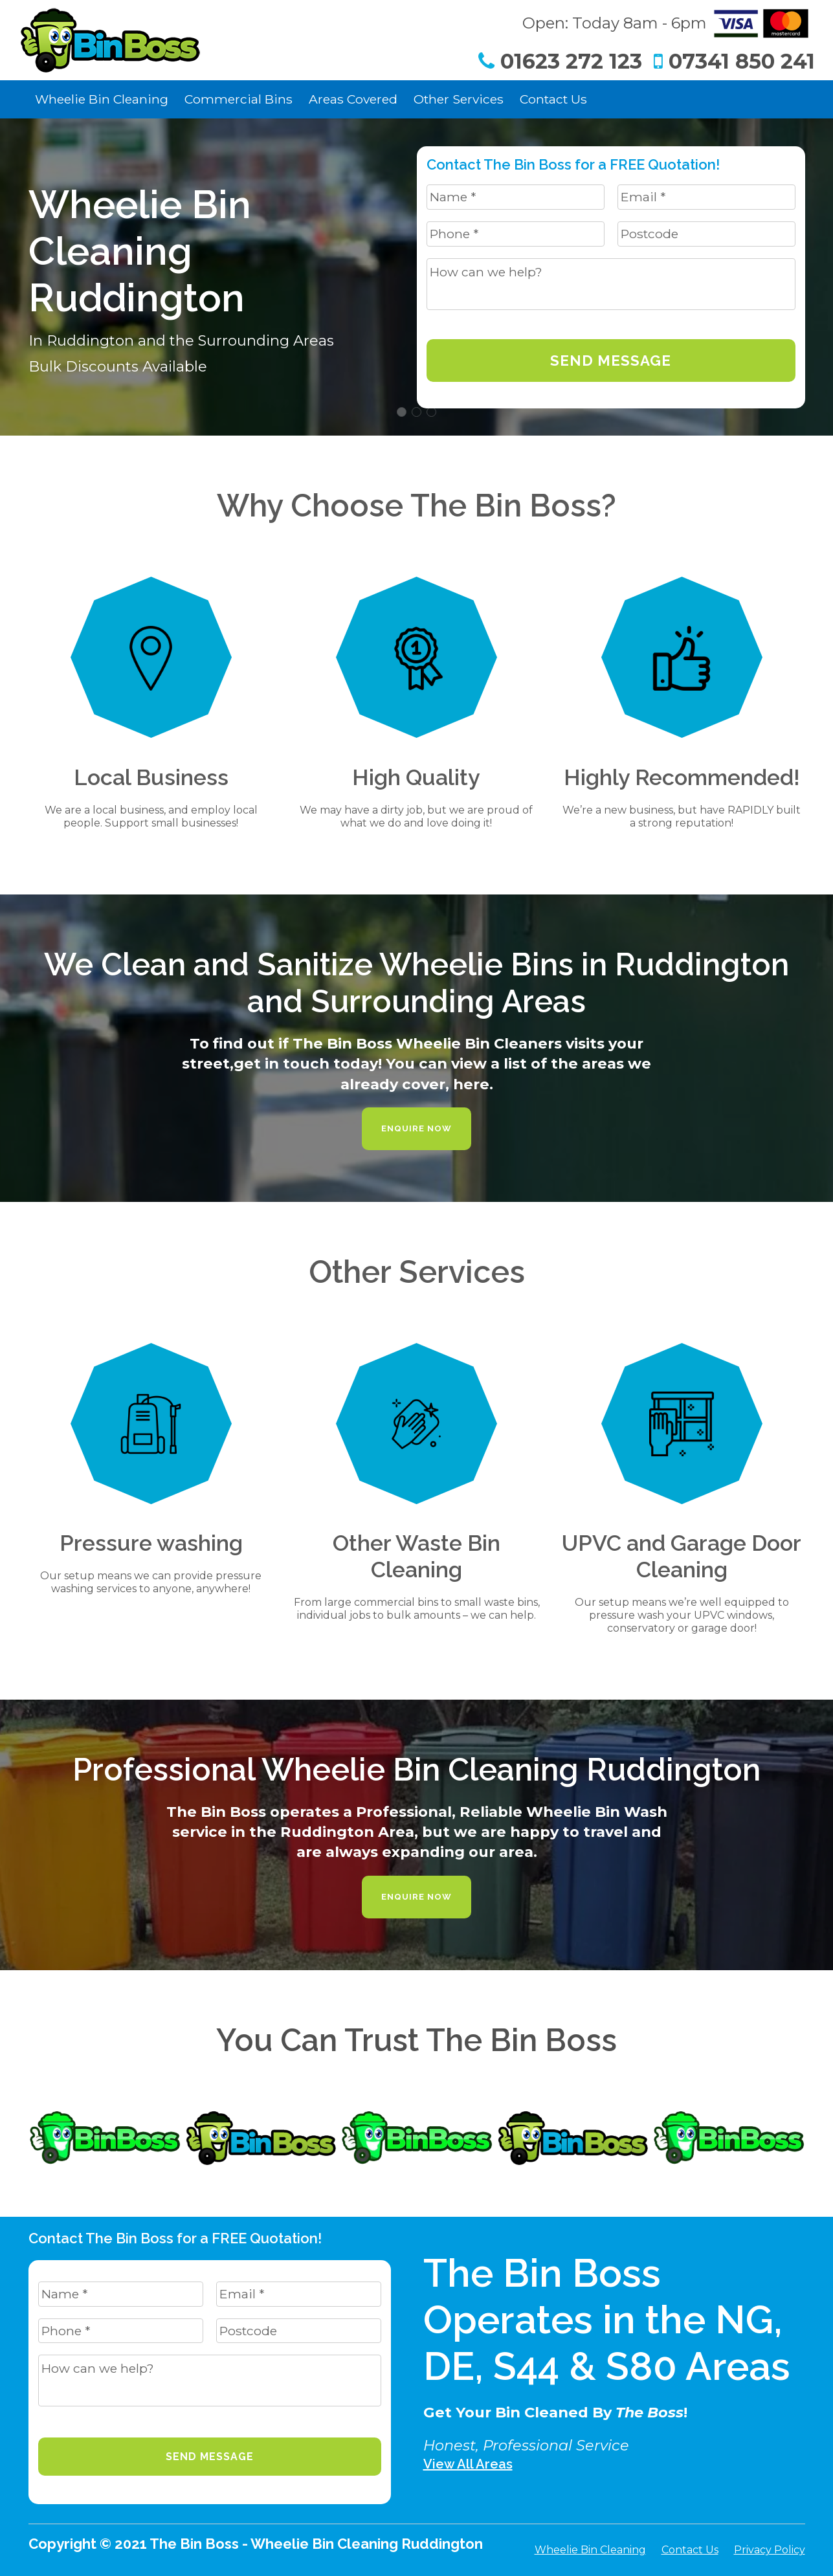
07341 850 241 (734, 61)
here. (473, 1084)
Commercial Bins (238, 99)
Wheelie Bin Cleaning (101, 99)
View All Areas (468, 2464)
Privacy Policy (769, 2550)
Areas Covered (353, 99)
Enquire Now (416, 1128)
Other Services (459, 99)
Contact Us (553, 99)
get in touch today (306, 1063)
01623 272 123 (560, 61)
